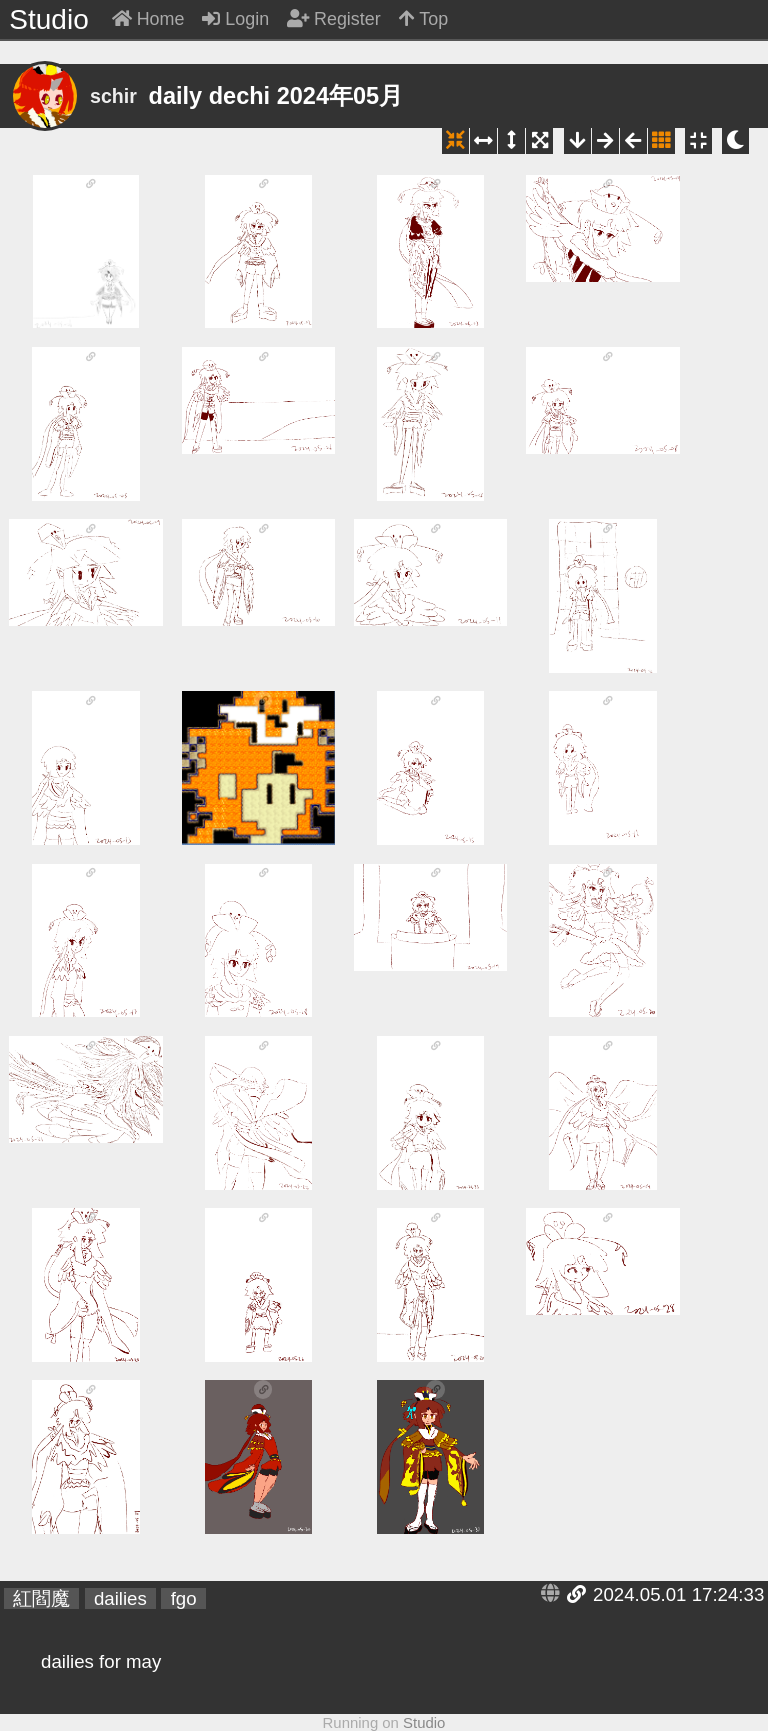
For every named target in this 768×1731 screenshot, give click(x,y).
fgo (184, 1598)
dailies (120, 1598)
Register (334, 19)
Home (148, 19)
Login (235, 19)
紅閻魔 (41, 1598)
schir (113, 96)
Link (576, 1594)
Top (424, 19)
